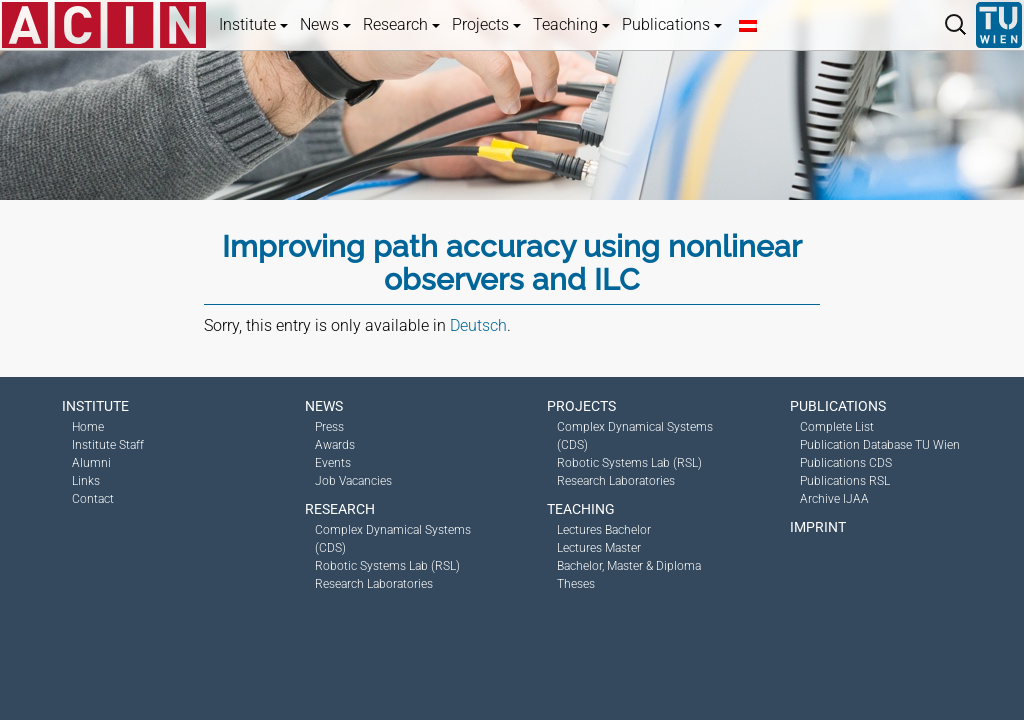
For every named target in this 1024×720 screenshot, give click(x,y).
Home (88, 427)
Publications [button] (672, 24)
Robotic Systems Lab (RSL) (387, 566)
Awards (335, 445)
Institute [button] (253, 24)
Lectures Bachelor (604, 530)
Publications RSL (845, 481)
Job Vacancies (353, 481)
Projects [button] (486, 24)
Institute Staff (108, 445)
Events (333, 463)
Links (86, 481)
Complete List (837, 427)
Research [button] (401, 24)
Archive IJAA (834, 499)
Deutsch (478, 325)
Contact (93, 499)
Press (329, 427)
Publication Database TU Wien (880, 445)
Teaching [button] (571, 24)
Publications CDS (846, 463)
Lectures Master (599, 548)
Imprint (818, 527)
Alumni (91, 463)
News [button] (325, 24)
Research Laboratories (374, 584)
